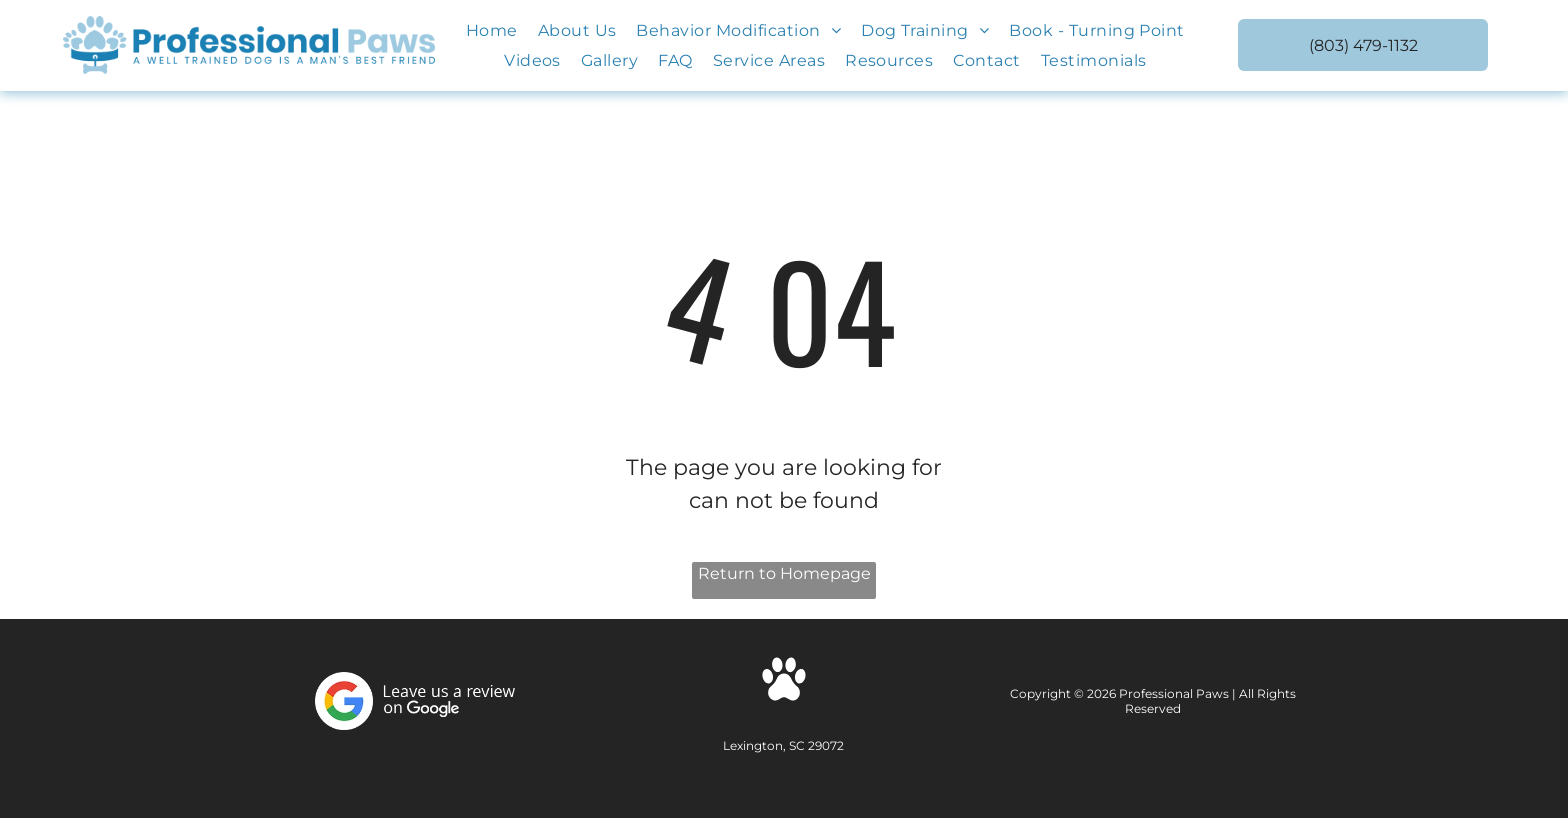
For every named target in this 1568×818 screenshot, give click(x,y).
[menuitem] (492, 30)
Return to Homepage (784, 573)
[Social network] (784, 681)
